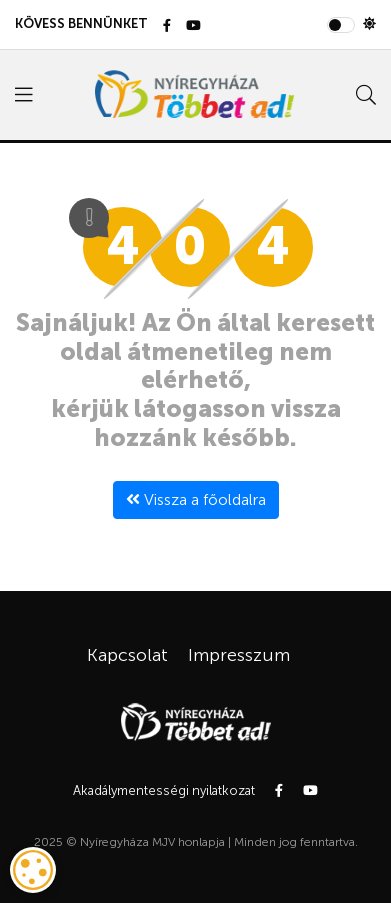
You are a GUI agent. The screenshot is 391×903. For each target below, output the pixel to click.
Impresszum (239, 655)
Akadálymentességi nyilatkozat (164, 790)
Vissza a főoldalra (196, 499)
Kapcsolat (127, 655)
